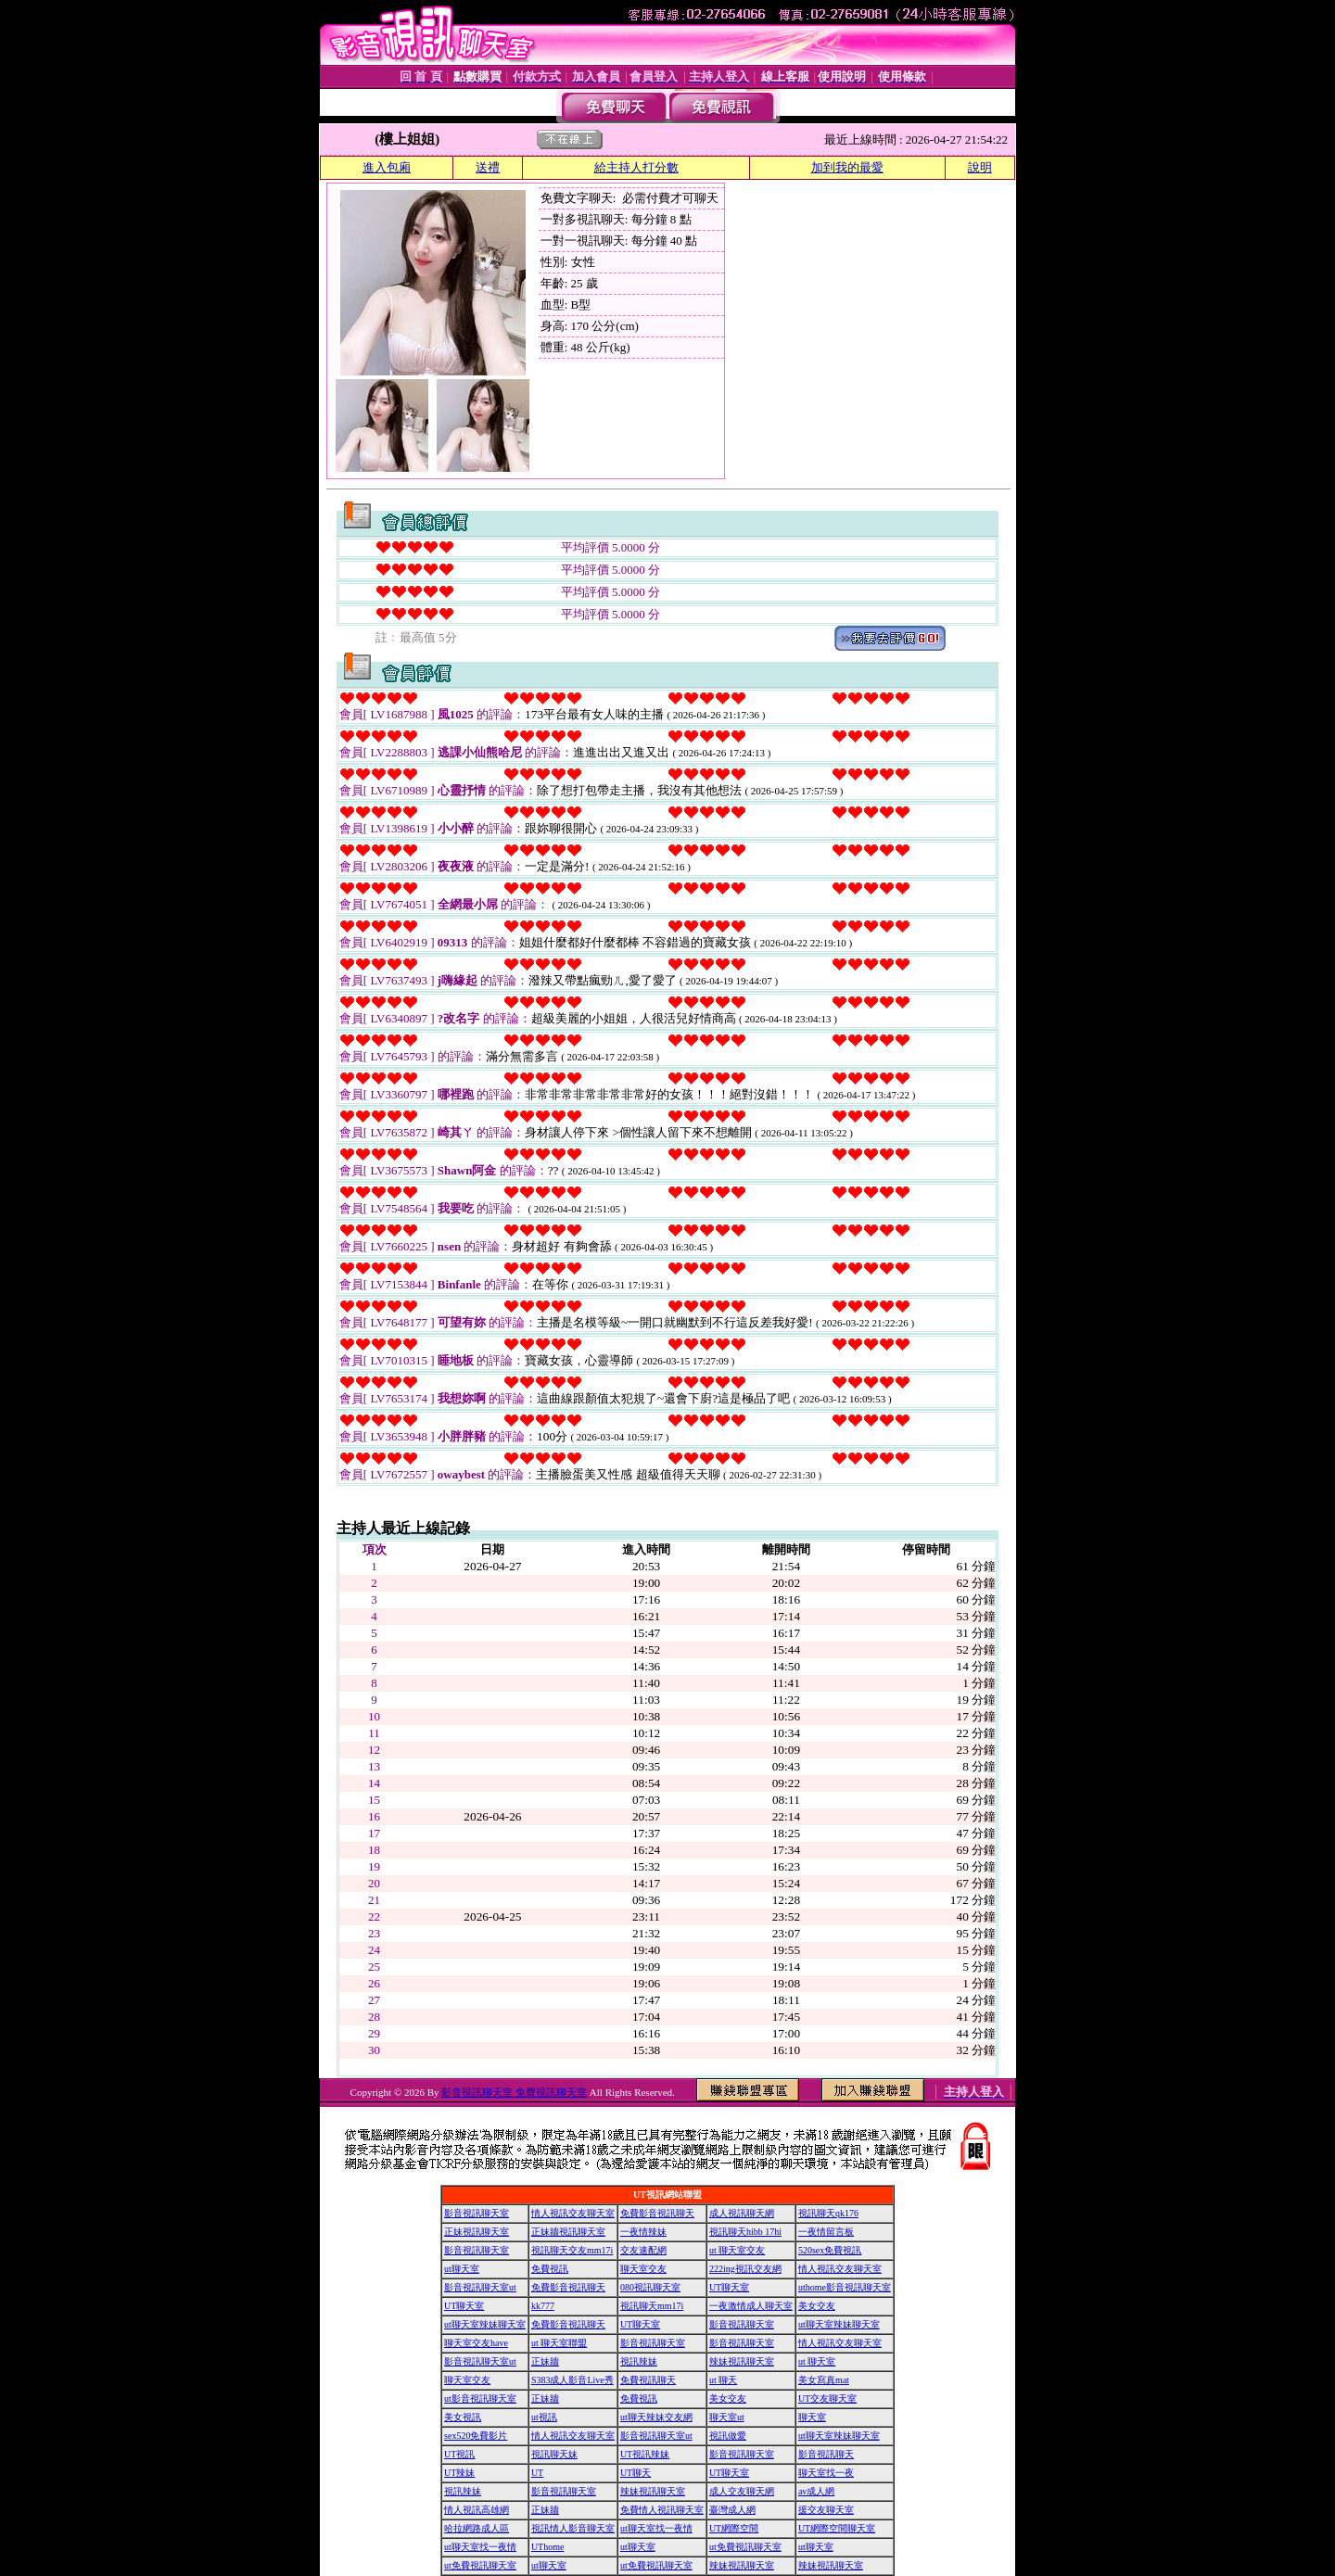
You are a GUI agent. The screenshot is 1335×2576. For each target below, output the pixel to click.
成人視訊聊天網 (741, 2213)
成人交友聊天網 (741, 2491)
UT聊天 (635, 2473)
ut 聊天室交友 (737, 2250)
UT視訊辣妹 (644, 2454)
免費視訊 (549, 2269)
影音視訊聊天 (826, 2454)
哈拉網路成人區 (476, 2528)
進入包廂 (386, 167)
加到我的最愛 (847, 167)
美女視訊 (462, 2417)
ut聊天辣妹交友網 (656, 2417)
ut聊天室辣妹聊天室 (485, 2324)
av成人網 (816, 2491)
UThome (548, 2547)
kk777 (542, 2306)
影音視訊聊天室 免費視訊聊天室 (514, 2092)
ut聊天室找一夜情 (656, 2528)
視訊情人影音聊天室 (573, 2528)
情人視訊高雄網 (476, 2510)
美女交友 (816, 2306)
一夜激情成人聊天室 (751, 2306)
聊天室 (812, 2417)
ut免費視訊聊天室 (745, 2547)
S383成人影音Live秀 (572, 2380)
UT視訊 (459, 2454)
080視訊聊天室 (650, 2287)
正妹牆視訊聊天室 (568, 2232)
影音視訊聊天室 (476, 2213)
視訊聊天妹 (554, 2454)
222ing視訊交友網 (745, 2269)
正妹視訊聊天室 (476, 2232)
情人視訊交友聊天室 (573, 2213)
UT (537, 2473)
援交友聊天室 (826, 2510)
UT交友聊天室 (827, 2398)
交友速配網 (643, 2250)
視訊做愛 (727, 2435)
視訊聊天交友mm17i (572, 2250)
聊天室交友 (643, 2269)
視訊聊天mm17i (651, 2306)
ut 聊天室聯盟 (559, 2343)
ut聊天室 (461, 2269)
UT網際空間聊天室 (836, 2528)
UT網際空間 (733, 2528)
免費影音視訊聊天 (657, 2213)
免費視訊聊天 (648, 2380)
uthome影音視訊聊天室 (844, 2287)
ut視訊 (544, 2417)
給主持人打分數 (636, 167)
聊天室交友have (476, 2343)
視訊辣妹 (638, 2361)
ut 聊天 (723, 2380)
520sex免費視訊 (829, 2250)
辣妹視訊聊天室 (741, 2361)
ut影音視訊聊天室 (480, 2398)
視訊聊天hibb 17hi (745, 2232)
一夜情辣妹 (643, 2232)
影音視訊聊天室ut (480, 2287)
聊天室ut (726, 2417)
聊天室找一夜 (826, 2473)
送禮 (488, 167)
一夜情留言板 (826, 2232)
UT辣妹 (459, 2473)
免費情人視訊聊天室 (662, 2510)
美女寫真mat (823, 2380)
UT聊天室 (729, 2287)
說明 (980, 167)
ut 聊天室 (816, 2361)
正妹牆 (545, 2361)
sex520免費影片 (475, 2435)
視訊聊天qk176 (828, 2213)
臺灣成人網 (732, 2510)
